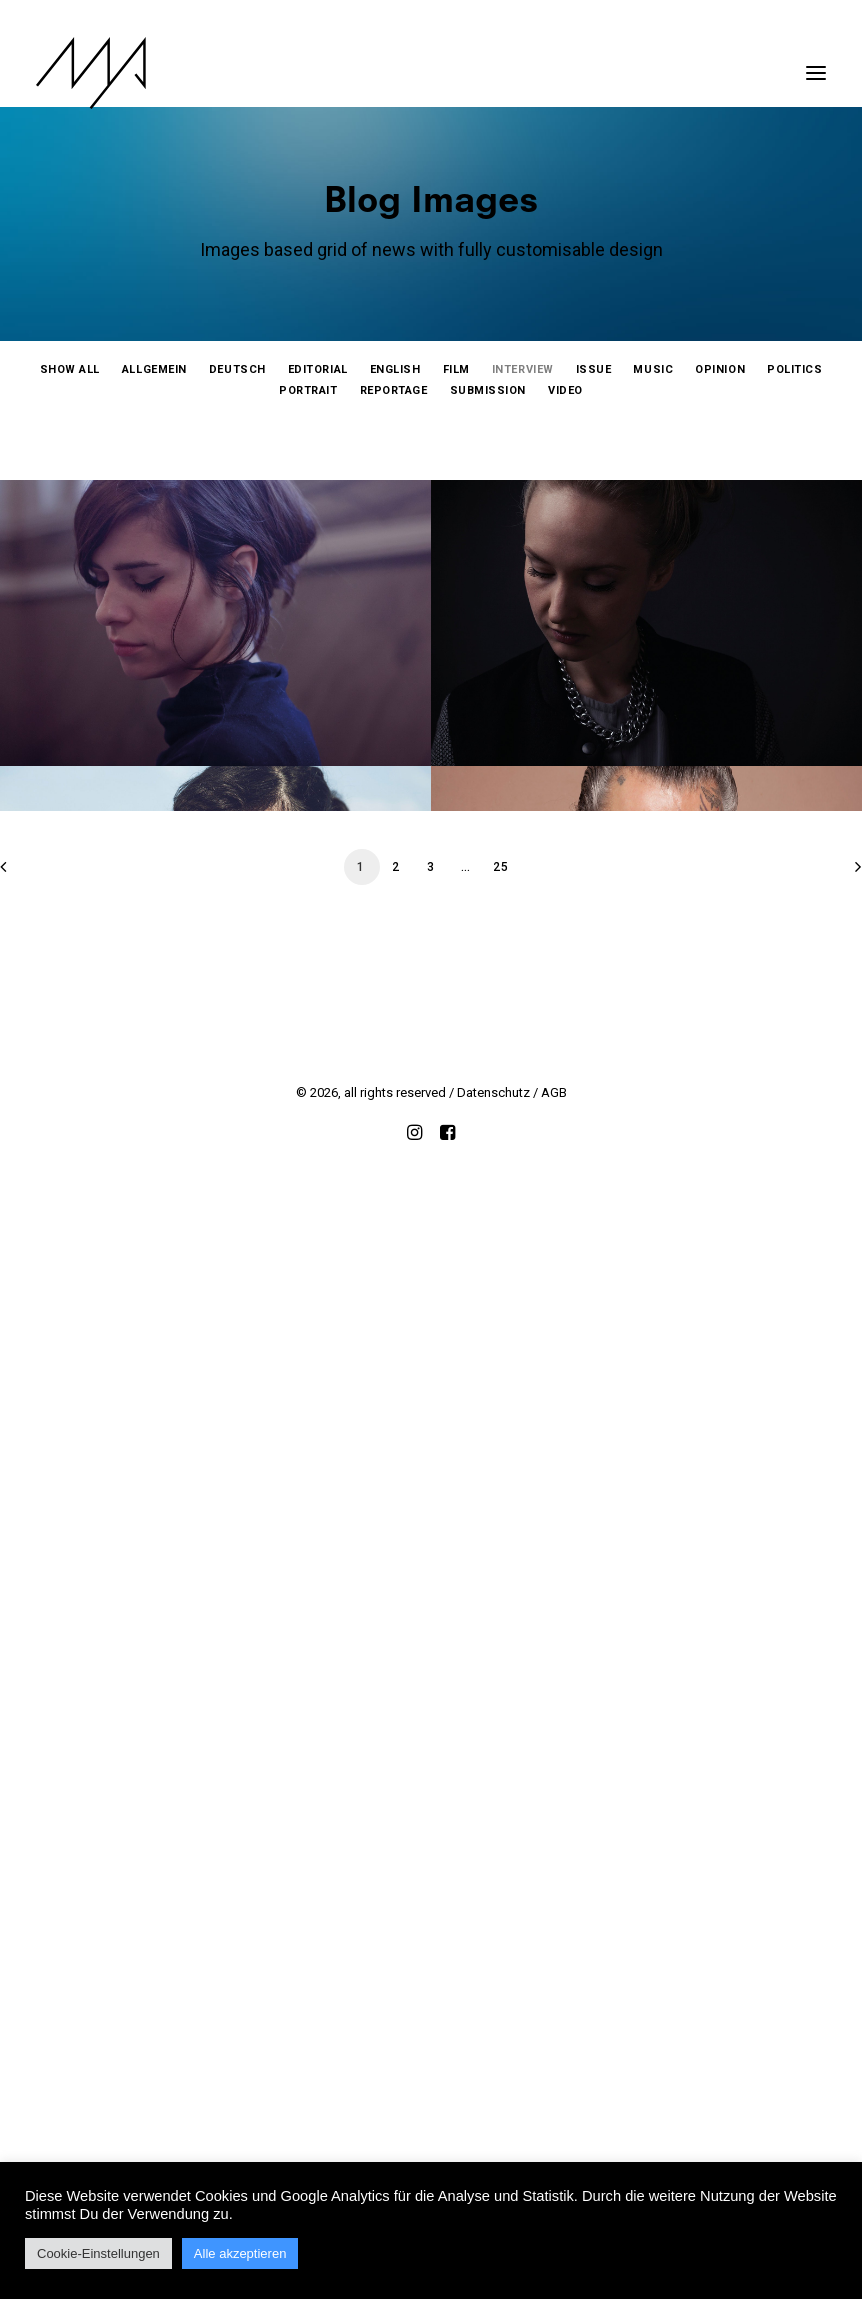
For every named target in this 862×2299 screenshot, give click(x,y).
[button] (816, 63)
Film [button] (456, 369)
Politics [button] (794, 369)
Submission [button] (488, 390)
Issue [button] (594, 369)
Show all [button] (70, 369)
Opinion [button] (720, 369)
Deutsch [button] (237, 369)
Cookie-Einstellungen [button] (98, 2253)
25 (501, 1968)
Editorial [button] (318, 369)
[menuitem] (70, 369)
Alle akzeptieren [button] (240, 2253)
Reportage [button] (394, 390)
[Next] (835, 1974)
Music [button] (653, 369)
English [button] (395, 369)
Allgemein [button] (154, 369)
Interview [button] (523, 369)
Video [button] (565, 390)
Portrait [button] (308, 390)
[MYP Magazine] (91, 73)
